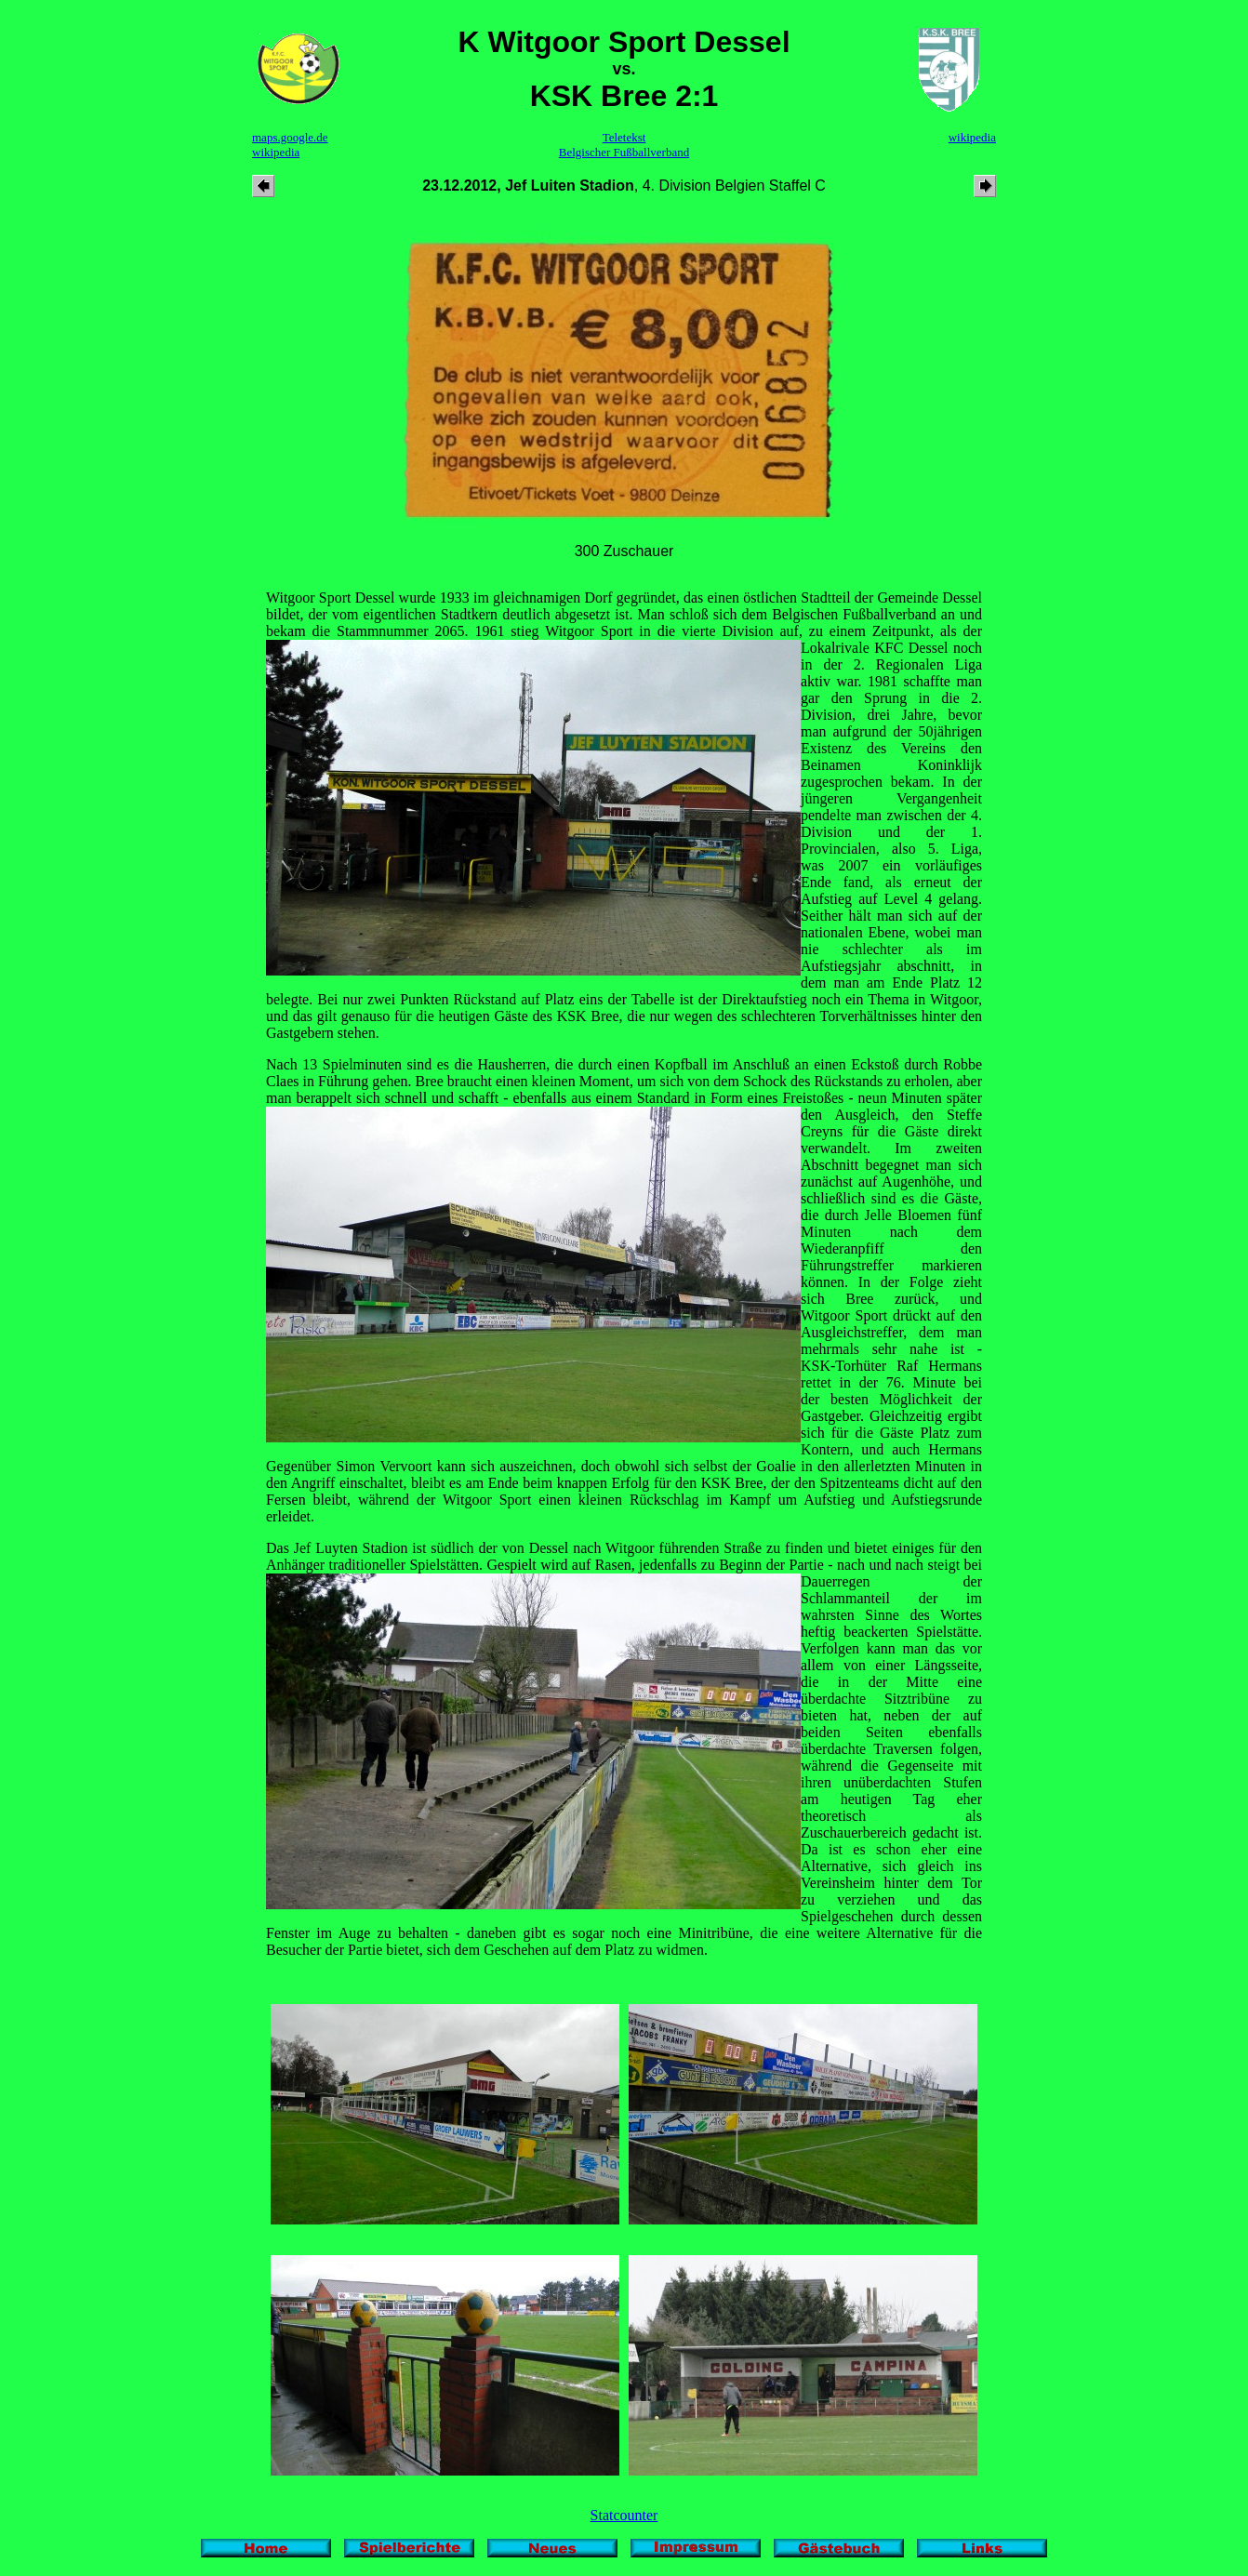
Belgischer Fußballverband (624, 152)
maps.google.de (290, 137)
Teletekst (624, 137)
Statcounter (624, 2515)
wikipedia (275, 152)
